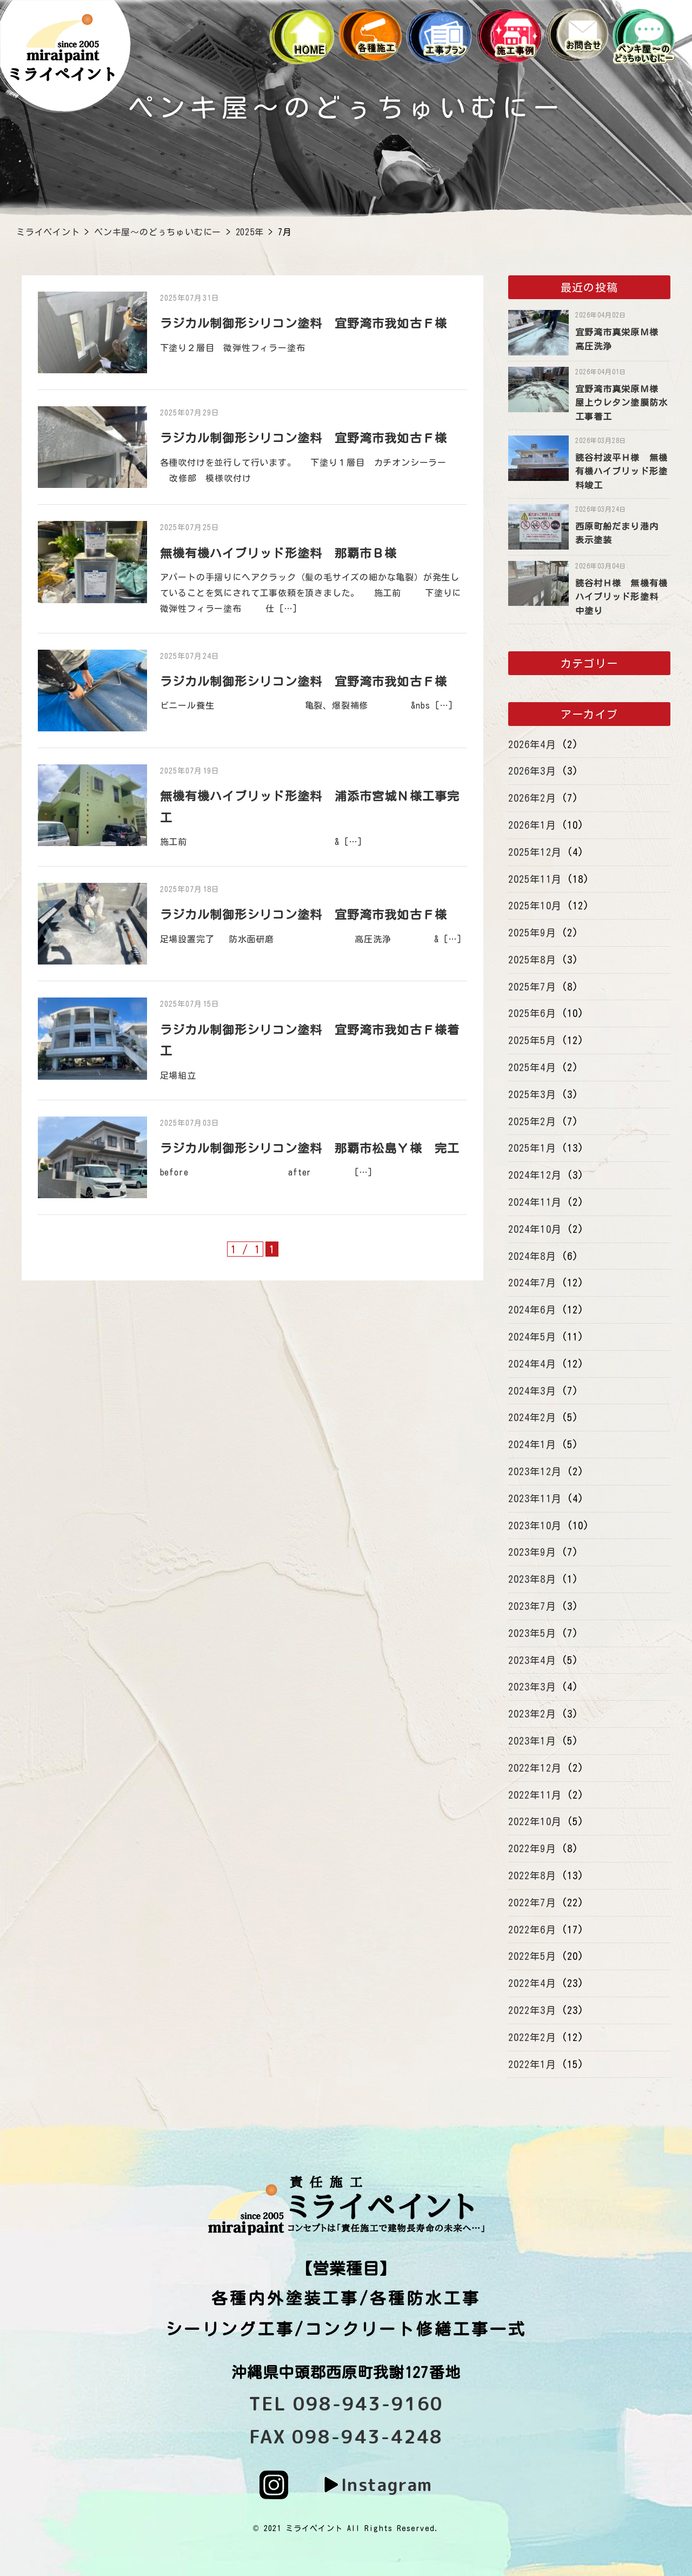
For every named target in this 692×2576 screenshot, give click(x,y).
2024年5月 (532, 1337)
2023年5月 (532, 1633)
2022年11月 (535, 1795)
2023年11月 (535, 1498)
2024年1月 (532, 1444)
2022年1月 (532, 2064)
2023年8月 (532, 1579)
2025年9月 (532, 932)
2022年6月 (532, 1929)
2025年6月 (532, 1013)
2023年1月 (532, 1741)
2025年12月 (535, 852)
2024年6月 (532, 1310)
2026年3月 (532, 771)
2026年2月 (532, 798)
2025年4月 (532, 1067)
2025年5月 (532, 1040)
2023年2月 (532, 1714)
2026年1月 (532, 825)
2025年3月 (532, 1094)
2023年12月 (535, 1471)
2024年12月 (535, 1175)
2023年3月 (532, 1687)
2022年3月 (532, 2010)
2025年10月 (535, 905)
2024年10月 (535, 1229)
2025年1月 (532, 1148)
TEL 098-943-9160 (346, 2403)
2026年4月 (532, 744)
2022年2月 (532, 2037)
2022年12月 (535, 1768)
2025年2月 (532, 1121)
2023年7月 (532, 1606)
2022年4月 (532, 1983)
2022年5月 (532, 1956)
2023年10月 (535, 1525)
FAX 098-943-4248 (346, 2436)
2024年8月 (532, 1256)
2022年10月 (535, 1821)
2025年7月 (532, 987)
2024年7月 (532, 1282)
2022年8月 (532, 1875)
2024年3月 (532, 1391)
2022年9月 (532, 1848)
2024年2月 (532, 1417)
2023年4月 (532, 1660)
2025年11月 (535, 879)
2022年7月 (532, 1902)
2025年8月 (532, 960)
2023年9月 (532, 1552)
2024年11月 (535, 1202)
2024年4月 (532, 1364)
